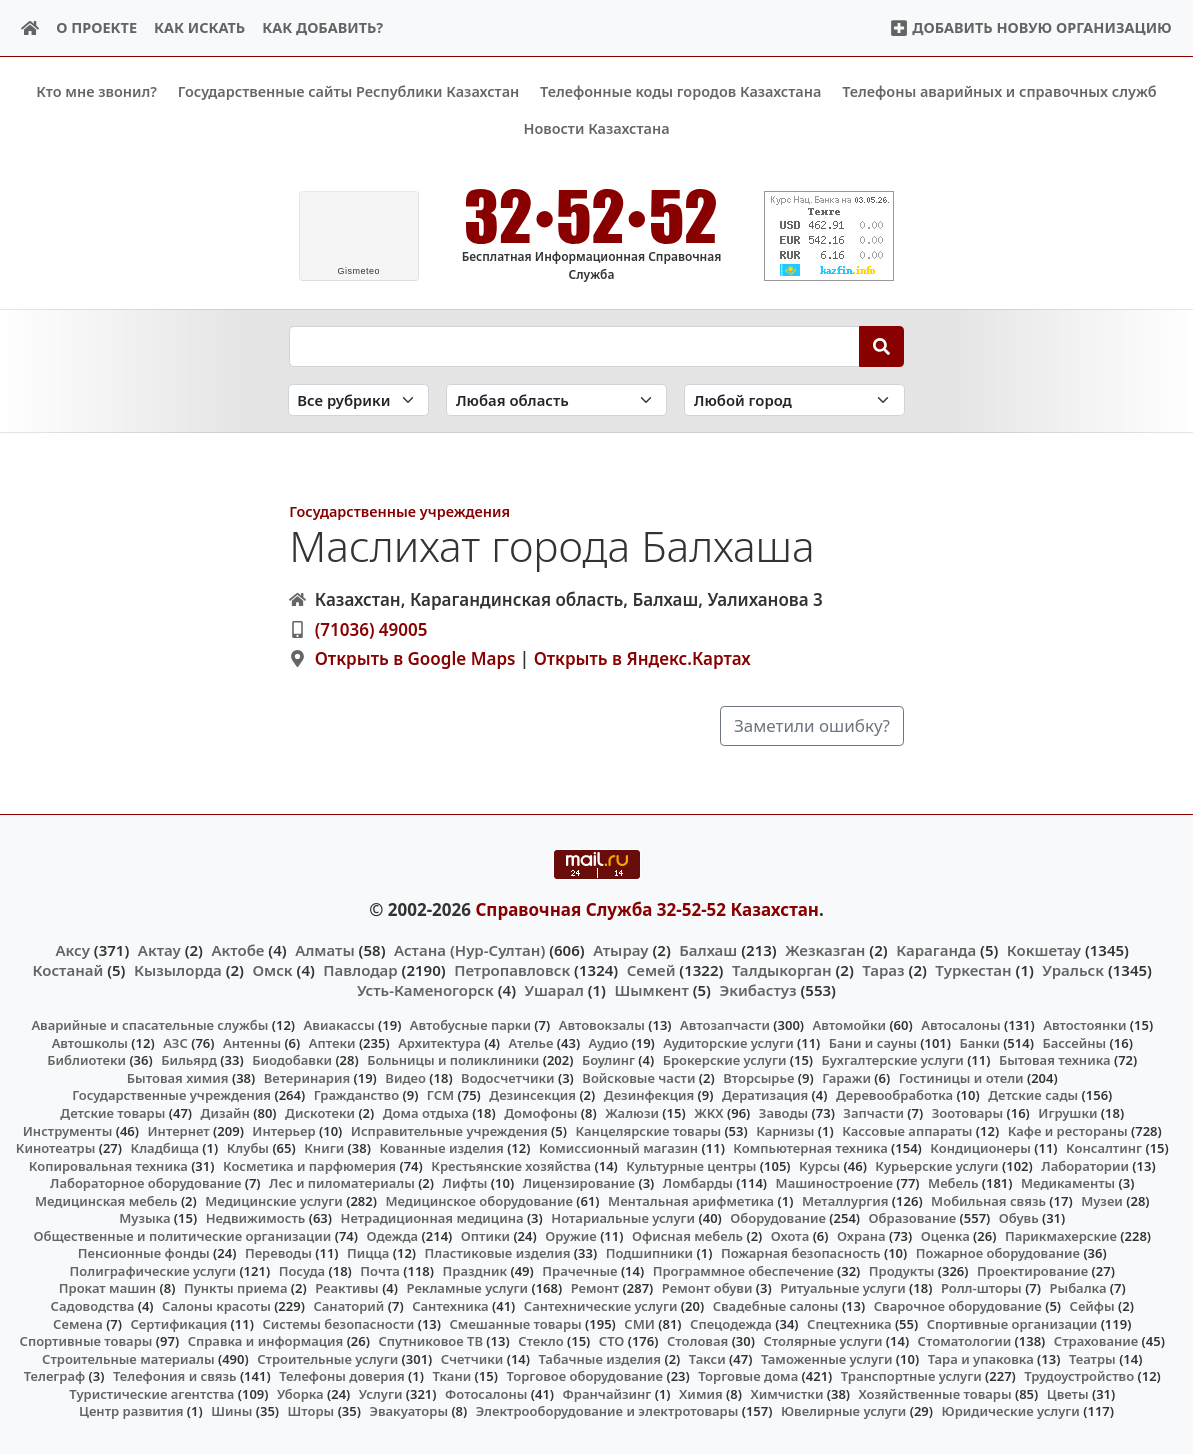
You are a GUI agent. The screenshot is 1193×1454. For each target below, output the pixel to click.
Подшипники (649, 1253)
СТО (612, 1341)
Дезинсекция (532, 1095)
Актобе (237, 949)
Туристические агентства (151, 1393)
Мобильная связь (988, 1200)
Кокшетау (1044, 949)
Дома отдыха (426, 1113)
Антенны (252, 1042)
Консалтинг (1104, 1148)
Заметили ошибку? (812, 725)
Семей (651, 969)
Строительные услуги (327, 1358)
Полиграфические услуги (153, 1271)
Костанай (68, 969)
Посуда (302, 1271)
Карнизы (785, 1130)
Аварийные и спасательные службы (149, 1025)
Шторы (311, 1411)
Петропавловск (512, 969)
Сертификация (179, 1323)
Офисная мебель (687, 1235)
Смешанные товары (516, 1323)
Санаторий (348, 1306)
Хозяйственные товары (935, 1393)
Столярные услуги (822, 1341)
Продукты (902, 1271)
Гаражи (846, 1078)
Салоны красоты (216, 1306)
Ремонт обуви (707, 1288)
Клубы (248, 1148)
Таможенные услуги (827, 1358)
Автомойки (849, 1025)
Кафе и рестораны (1068, 1130)
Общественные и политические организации (182, 1235)
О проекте (96, 27)
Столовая (697, 1341)
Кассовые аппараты (907, 1130)
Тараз (883, 969)
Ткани (451, 1376)
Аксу (73, 949)
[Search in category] (359, 399)
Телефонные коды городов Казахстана (680, 91)
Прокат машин (107, 1288)
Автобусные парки (470, 1025)
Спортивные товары (86, 1341)
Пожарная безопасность (801, 1253)
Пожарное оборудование (998, 1253)
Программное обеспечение (743, 1271)
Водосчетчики (507, 1078)
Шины (231, 1411)
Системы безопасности (338, 1323)
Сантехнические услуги (601, 1306)
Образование (913, 1218)
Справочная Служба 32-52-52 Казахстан (647, 909)
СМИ (639, 1323)
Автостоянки (1084, 1025)
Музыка (144, 1218)
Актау (159, 949)
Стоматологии (965, 1341)
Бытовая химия (178, 1078)
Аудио (609, 1042)
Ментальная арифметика (691, 1200)
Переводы (278, 1253)
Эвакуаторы (408, 1411)
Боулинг (608, 1060)
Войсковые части (638, 1078)
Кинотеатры (56, 1148)
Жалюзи (632, 1113)
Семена (78, 1323)
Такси (707, 1358)
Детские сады (1033, 1095)
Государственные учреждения (399, 511)
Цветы (1068, 1393)
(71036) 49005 (371, 628)
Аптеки (332, 1042)
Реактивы (347, 1288)
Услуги (381, 1393)
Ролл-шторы (981, 1288)
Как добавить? (322, 27)
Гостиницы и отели (961, 1078)
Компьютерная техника (810, 1148)
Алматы (325, 949)
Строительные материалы (128, 1358)
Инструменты (68, 1130)
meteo (358, 271)
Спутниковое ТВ (430, 1341)
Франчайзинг (607, 1393)
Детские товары (112, 1113)
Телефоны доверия (342, 1376)
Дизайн (225, 1113)
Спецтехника (849, 1323)
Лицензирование (579, 1183)
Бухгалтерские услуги (893, 1060)
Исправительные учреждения (449, 1130)
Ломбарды (698, 1183)
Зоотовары (967, 1113)
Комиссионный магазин (618, 1148)
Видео (405, 1078)
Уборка (300, 1393)
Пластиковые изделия (498, 1253)
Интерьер (283, 1130)
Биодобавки (292, 1060)
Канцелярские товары (648, 1130)
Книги (324, 1148)
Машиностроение (834, 1183)
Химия (701, 1393)
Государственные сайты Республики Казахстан (349, 91)
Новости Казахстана (596, 128)
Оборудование (778, 1218)
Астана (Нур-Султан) (469, 949)
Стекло (541, 1341)
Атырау (620, 949)
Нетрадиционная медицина (432, 1218)
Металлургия (845, 1200)
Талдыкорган (782, 969)
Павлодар (360, 969)
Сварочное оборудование (958, 1306)
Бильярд (189, 1060)
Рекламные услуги (468, 1288)
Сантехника (450, 1306)
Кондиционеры (980, 1148)
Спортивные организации (1012, 1323)
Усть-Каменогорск (425, 990)
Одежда (393, 1235)
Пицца (368, 1253)
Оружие (571, 1235)
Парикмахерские (1061, 1235)
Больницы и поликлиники (453, 1060)
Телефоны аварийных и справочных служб (999, 91)
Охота (790, 1235)
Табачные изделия (599, 1358)
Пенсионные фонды (144, 1253)
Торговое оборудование (584, 1376)
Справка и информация (266, 1341)
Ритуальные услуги (842, 1288)
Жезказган (825, 949)
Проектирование (1032, 1271)
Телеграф (55, 1376)
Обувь (1019, 1218)
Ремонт (595, 1288)
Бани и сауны (873, 1042)
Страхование (1096, 1341)
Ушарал (554, 990)
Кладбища (164, 1148)
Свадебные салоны (776, 1306)
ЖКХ (708, 1113)
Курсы (819, 1165)
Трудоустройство (1079, 1376)
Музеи (1102, 1200)
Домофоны (540, 1113)
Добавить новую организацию (1030, 27)
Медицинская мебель (106, 1200)
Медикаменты (1068, 1183)
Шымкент (651, 990)
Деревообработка (894, 1095)
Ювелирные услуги (843, 1411)
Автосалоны (960, 1025)
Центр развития (131, 1411)
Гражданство (356, 1095)
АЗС (175, 1042)
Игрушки (1067, 1113)
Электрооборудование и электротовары (607, 1411)
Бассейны (1074, 1042)
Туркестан (973, 969)
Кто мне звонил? (96, 91)
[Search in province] (556, 399)
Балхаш (708, 949)
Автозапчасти (725, 1025)
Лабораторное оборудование (145, 1183)
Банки (980, 1042)
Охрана (861, 1235)
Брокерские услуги (725, 1060)
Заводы (783, 1113)
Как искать (199, 27)
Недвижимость (256, 1218)
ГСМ (440, 1095)
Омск (272, 969)
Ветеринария (307, 1078)
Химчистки (786, 1393)
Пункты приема (236, 1288)
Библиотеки (86, 1060)
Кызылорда (178, 969)
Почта (380, 1271)
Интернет (179, 1130)
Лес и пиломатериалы (342, 1183)
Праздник (475, 1271)
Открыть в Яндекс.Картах (642, 658)
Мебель (953, 1183)
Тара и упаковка (981, 1358)
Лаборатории (1085, 1165)
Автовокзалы (602, 1025)
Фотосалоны (486, 1393)
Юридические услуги (1011, 1411)
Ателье (531, 1042)
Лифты (465, 1183)
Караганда (936, 949)
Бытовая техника (1055, 1060)
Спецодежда (731, 1323)
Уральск (1073, 969)
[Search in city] (794, 399)
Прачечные (579, 1271)
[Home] (30, 28)
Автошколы (90, 1042)
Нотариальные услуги (623, 1218)
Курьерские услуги (936, 1165)
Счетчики (472, 1358)
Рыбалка (1078, 1288)
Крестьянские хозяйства (511, 1165)
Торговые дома (748, 1376)
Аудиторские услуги (728, 1042)
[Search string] (574, 346)
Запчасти (873, 1113)
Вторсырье (758, 1078)
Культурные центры (691, 1165)
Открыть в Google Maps (415, 658)
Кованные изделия (441, 1148)
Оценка (945, 1235)
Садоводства (93, 1306)
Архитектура (439, 1042)
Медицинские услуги (274, 1200)
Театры (1092, 1358)
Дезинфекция (649, 1095)
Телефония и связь (175, 1376)
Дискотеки (320, 1113)
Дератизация (765, 1095)
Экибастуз (757, 990)
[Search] (881, 346)
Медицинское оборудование (478, 1200)
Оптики (485, 1235)
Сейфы (1092, 1306)
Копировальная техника (108, 1165)
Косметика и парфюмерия (309, 1165)
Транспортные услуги (911, 1376)
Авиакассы (339, 1025)
